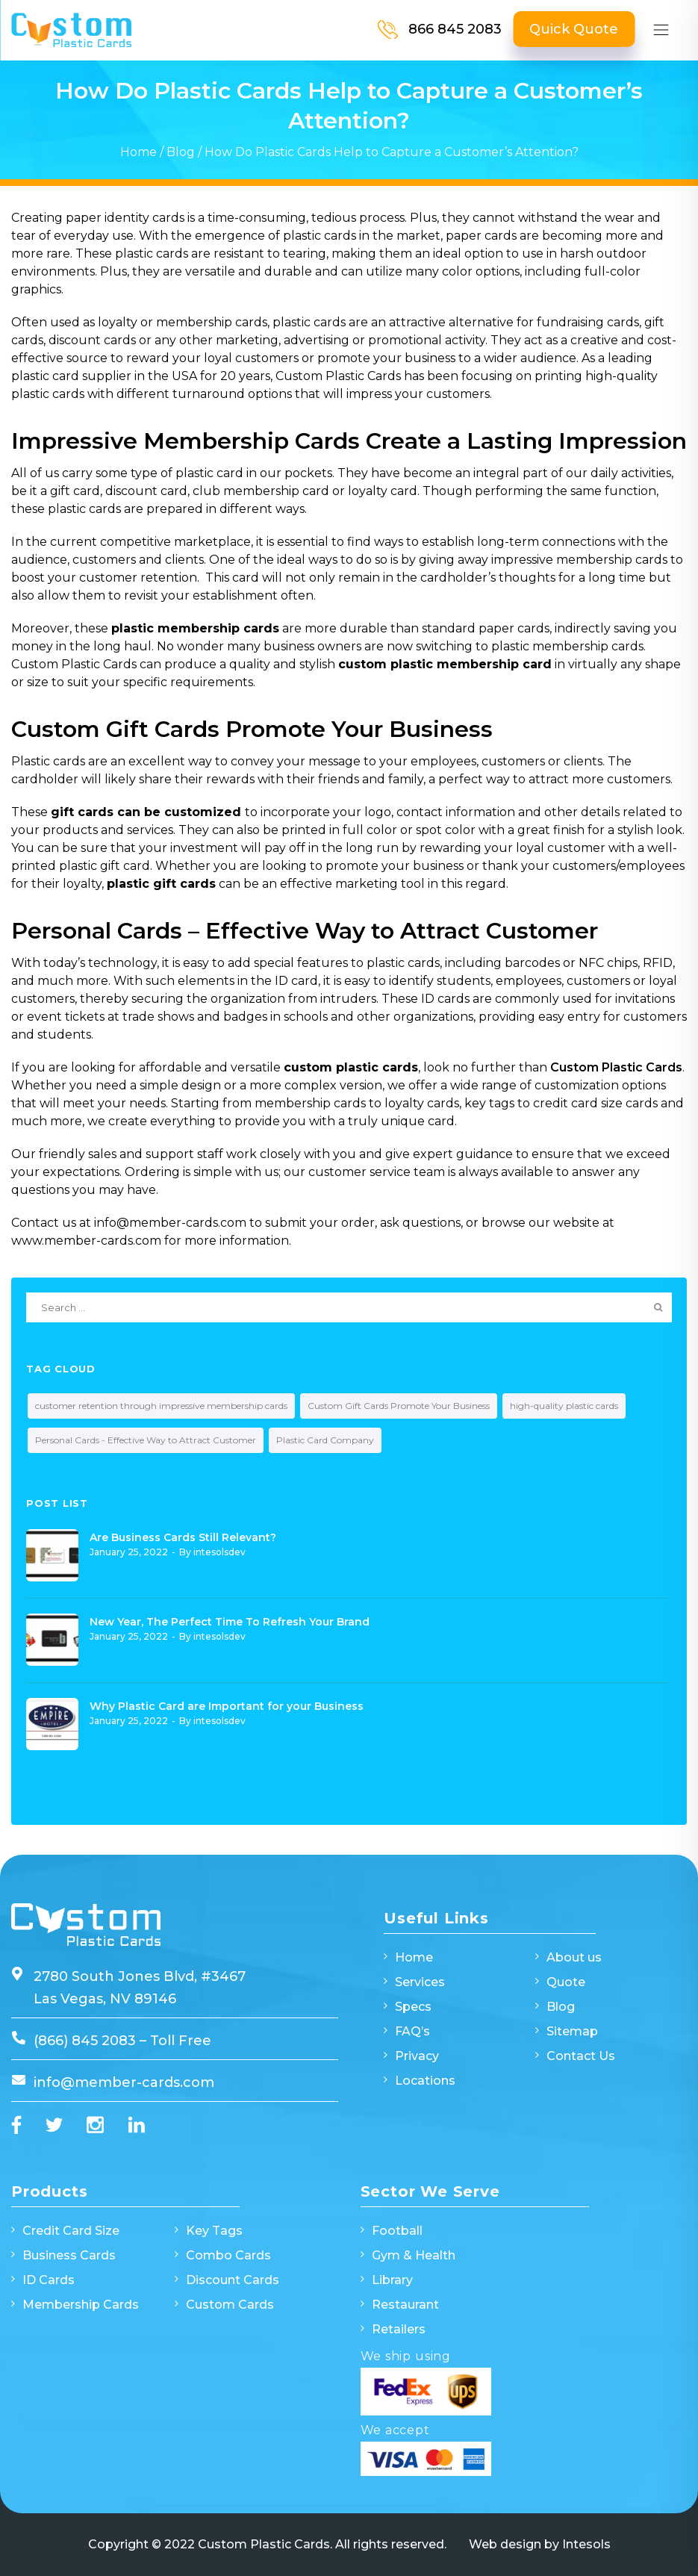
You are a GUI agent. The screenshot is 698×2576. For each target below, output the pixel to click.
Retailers (399, 2329)
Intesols (586, 2544)
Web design (505, 2544)
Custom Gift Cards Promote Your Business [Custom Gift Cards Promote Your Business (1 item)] (399, 1405)
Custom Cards (230, 2304)
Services (420, 1982)
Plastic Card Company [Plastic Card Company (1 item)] (325, 1440)
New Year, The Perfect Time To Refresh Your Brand (230, 1621)
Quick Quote (573, 29)
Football (397, 2231)
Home (138, 152)
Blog (180, 152)
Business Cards (69, 2255)
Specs (413, 2007)
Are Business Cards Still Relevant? (183, 1537)
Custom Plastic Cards (616, 1067)
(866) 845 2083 (87, 2040)
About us (574, 1957)
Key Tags (214, 2231)
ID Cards (48, 2280)
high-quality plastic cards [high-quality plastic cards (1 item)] (564, 1405)
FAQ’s (412, 2031)
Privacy (417, 2056)
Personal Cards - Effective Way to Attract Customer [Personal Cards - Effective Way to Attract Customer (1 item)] (145, 1440)
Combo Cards (228, 2255)
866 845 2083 (455, 29)
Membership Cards (80, 2304)
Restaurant (405, 2304)
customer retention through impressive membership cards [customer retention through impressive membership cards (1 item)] (161, 1405)
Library (392, 2280)
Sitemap (572, 2031)
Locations (425, 2080)
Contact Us (580, 2056)
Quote (565, 1982)
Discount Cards (232, 2280)
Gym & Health (413, 2255)
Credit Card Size (70, 2231)
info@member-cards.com (124, 2082)
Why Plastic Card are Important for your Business (227, 1706)
